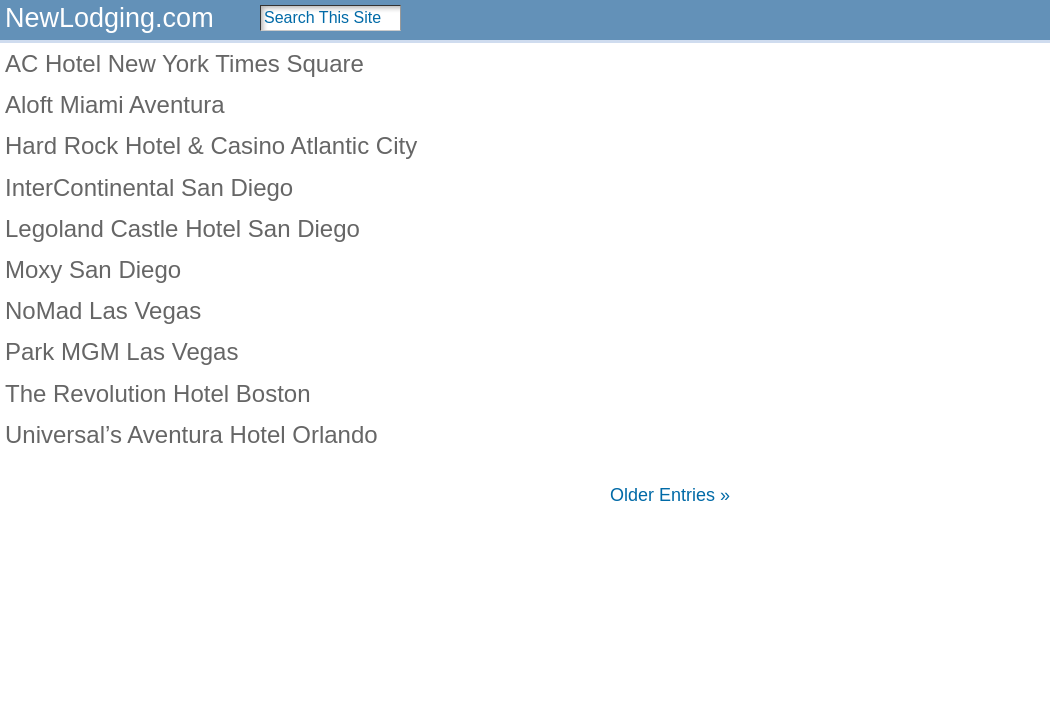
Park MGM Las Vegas (121, 351)
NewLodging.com (109, 18)
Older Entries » (670, 495)
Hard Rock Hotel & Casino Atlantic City (211, 145)
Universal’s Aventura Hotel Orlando (191, 434)
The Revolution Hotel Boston (158, 393)
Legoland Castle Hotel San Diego (182, 228)
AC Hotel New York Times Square (184, 63)
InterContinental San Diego (149, 187)
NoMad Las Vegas (103, 310)
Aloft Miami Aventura (115, 104)
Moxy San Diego (93, 269)
